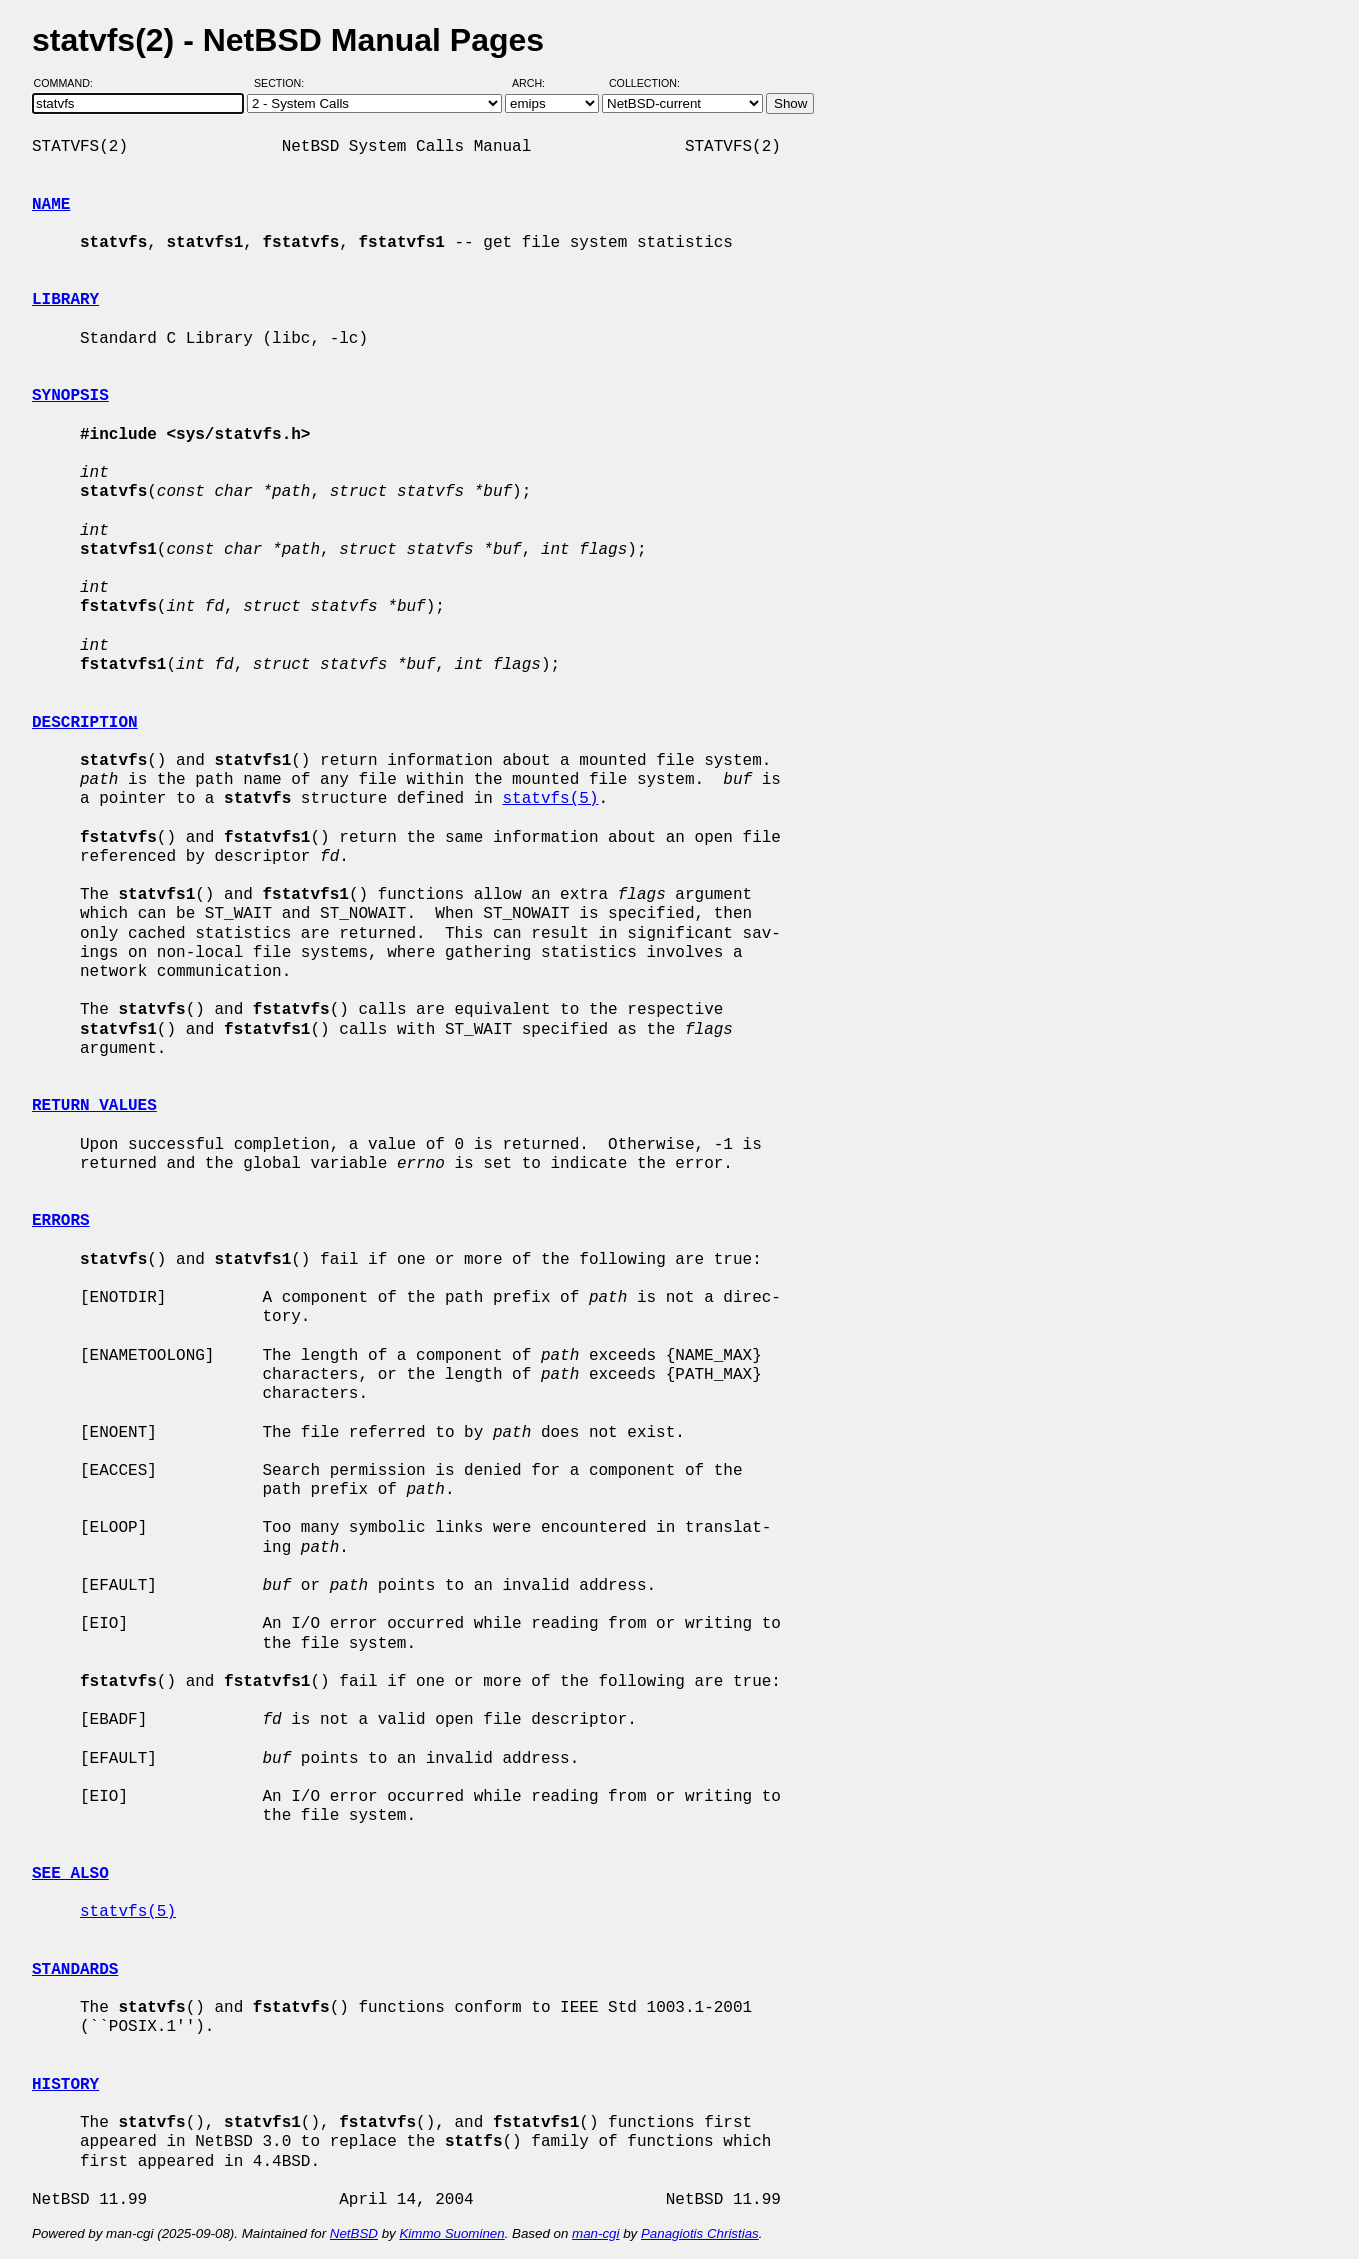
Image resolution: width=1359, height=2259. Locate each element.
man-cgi (595, 2233)
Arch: (537, 83)
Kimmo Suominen (451, 2233)
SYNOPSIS (70, 396)
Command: (69, 83)
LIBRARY (65, 300)
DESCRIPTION (85, 723)
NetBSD (354, 2233)
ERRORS (61, 1221)
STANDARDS (75, 1970)
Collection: (644, 83)
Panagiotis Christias (700, 2233)
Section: (283, 83)
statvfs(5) (550, 799)
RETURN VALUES (94, 1106)
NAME (51, 205)
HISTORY (65, 2085)
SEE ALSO (70, 1874)
